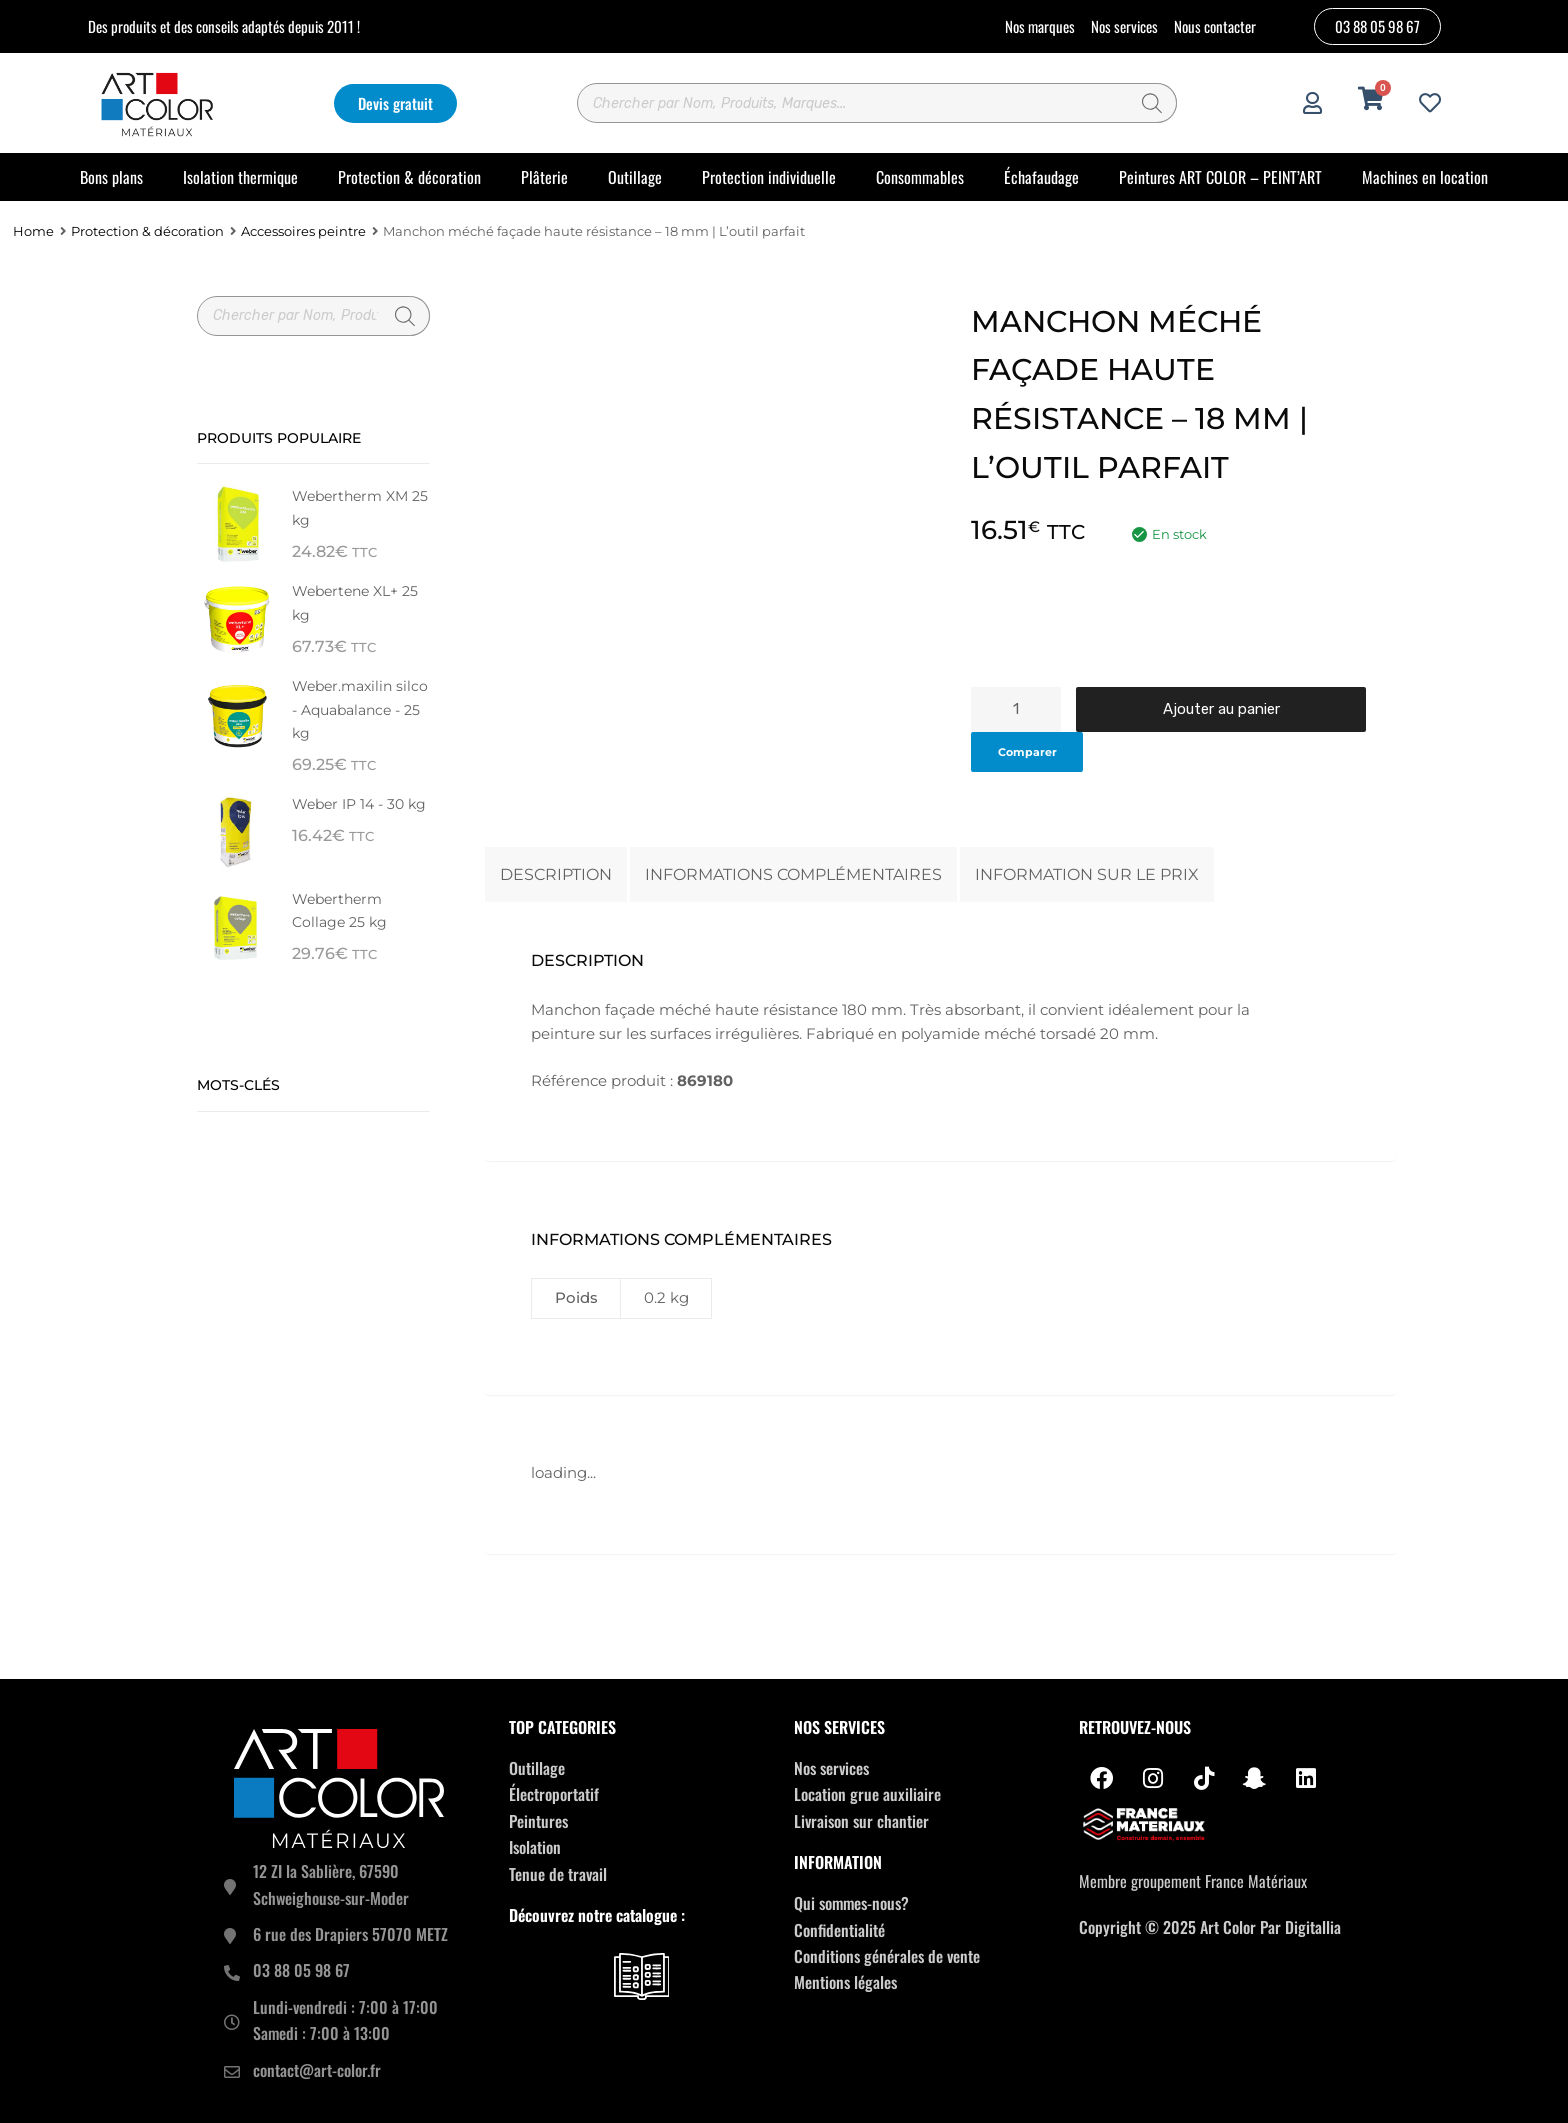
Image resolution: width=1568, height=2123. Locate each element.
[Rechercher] (1152, 103)
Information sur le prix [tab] (1087, 874)
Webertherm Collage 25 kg (339, 910)
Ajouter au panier (1221, 709)
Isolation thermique (240, 177)
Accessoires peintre (303, 231)
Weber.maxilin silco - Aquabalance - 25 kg (360, 709)
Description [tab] (556, 874)
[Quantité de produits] (1016, 709)
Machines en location (1425, 177)
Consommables (920, 177)
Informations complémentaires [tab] (793, 874)
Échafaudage (1041, 177)
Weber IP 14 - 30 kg (359, 804)
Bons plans (111, 177)
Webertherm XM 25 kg (360, 507)
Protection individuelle (769, 177)
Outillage (635, 177)
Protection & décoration (409, 177)
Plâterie (544, 177)
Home (33, 231)
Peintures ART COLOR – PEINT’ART (1220, 177)
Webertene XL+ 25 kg (355, 602)
